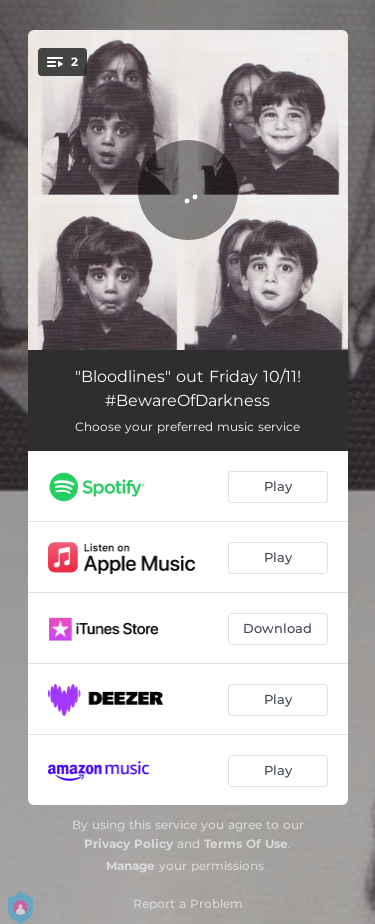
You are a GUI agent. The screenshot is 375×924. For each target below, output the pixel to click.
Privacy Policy (128, 843)
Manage (130, 865)
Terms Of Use (246, 843)
